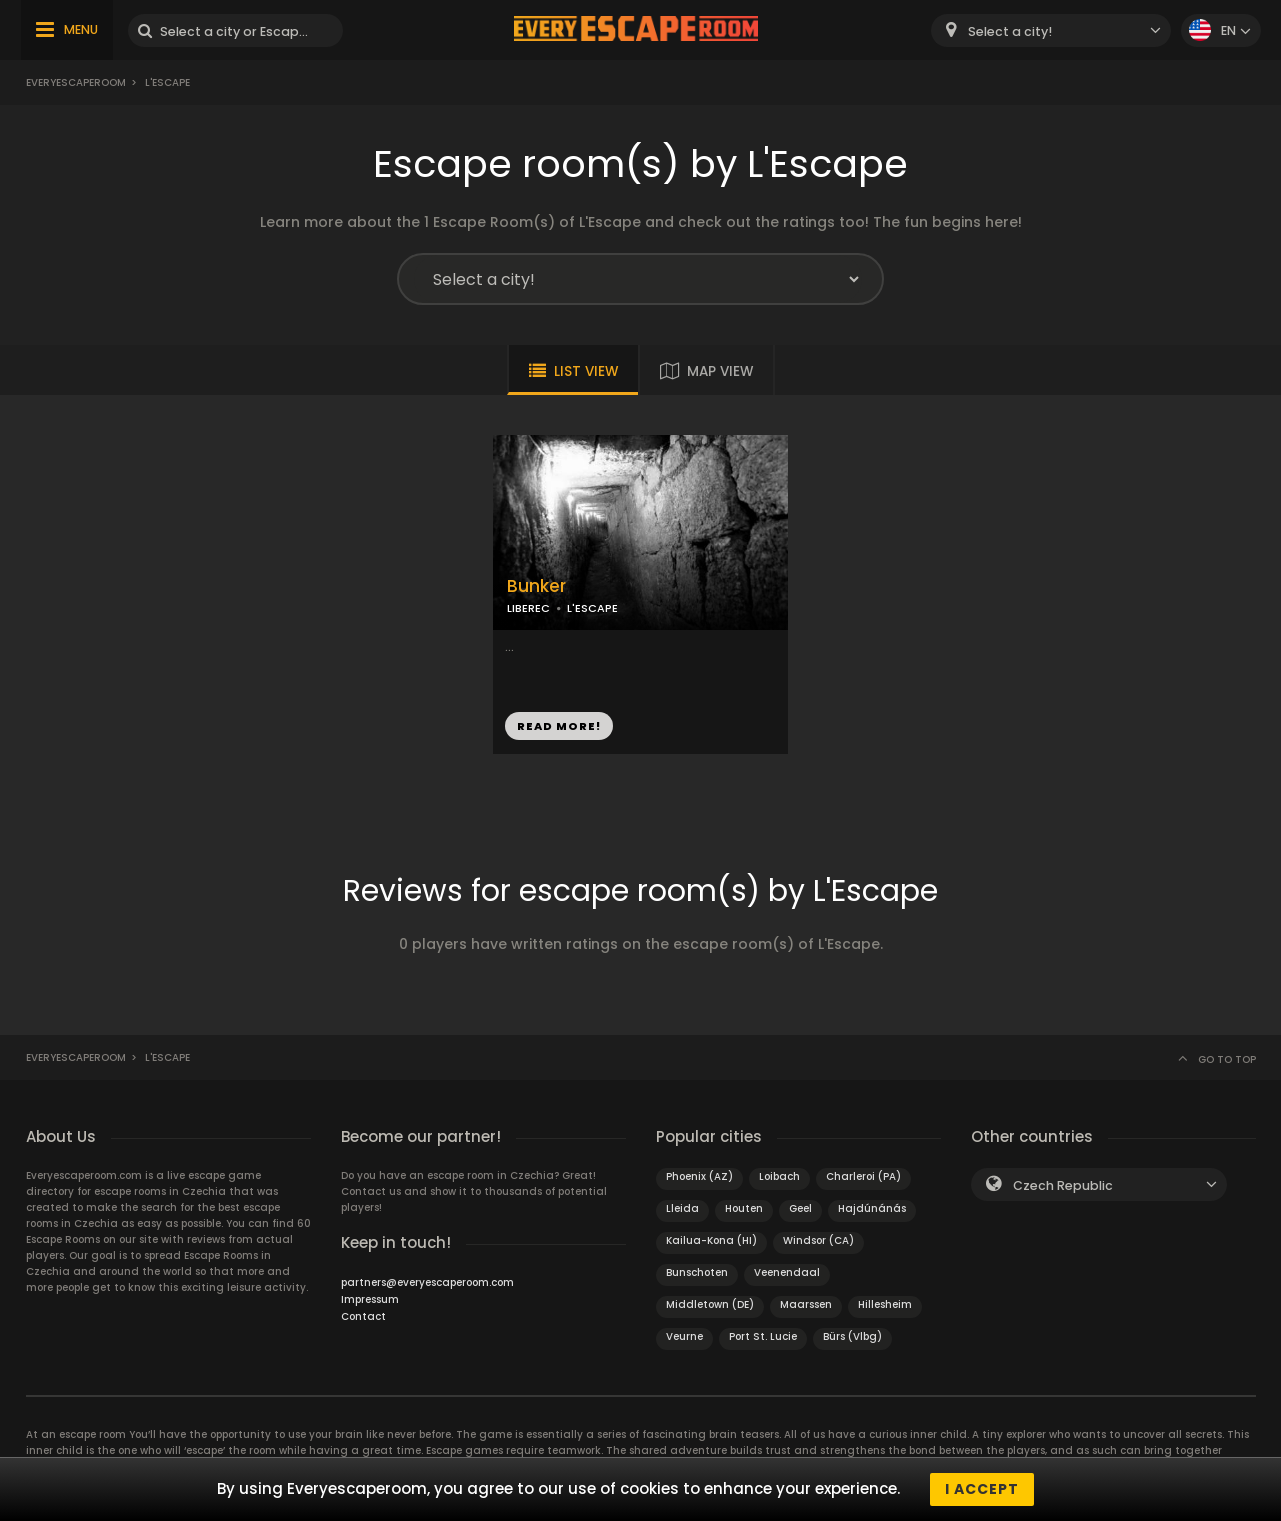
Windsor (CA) (818, 1240)
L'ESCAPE (592, 608)
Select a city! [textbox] (1010, 31)
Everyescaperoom (76, 82)
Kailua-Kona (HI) (711, 1240)
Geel (800, 1208)
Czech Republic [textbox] (1063, 1185)
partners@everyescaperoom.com (427, 1282)
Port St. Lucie (763, 1336)
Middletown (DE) (710, 1304)
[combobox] (1051, 30)
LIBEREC (528, 608)
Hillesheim (885, 1304)
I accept (982, 1489)
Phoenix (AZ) (699, 1176)
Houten (744, 1208)
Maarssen (806, 1304)
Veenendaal (787, 1272)
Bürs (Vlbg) (852, 1336)
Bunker (536, 586)
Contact (363, 1316)
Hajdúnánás (872, 1208)
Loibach (779, 1176)
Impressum (370, 1299)
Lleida (682, 1208)
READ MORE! (559, 726)
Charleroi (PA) (863, 1176)
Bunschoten (697, 1272)
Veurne (684, 1336)
